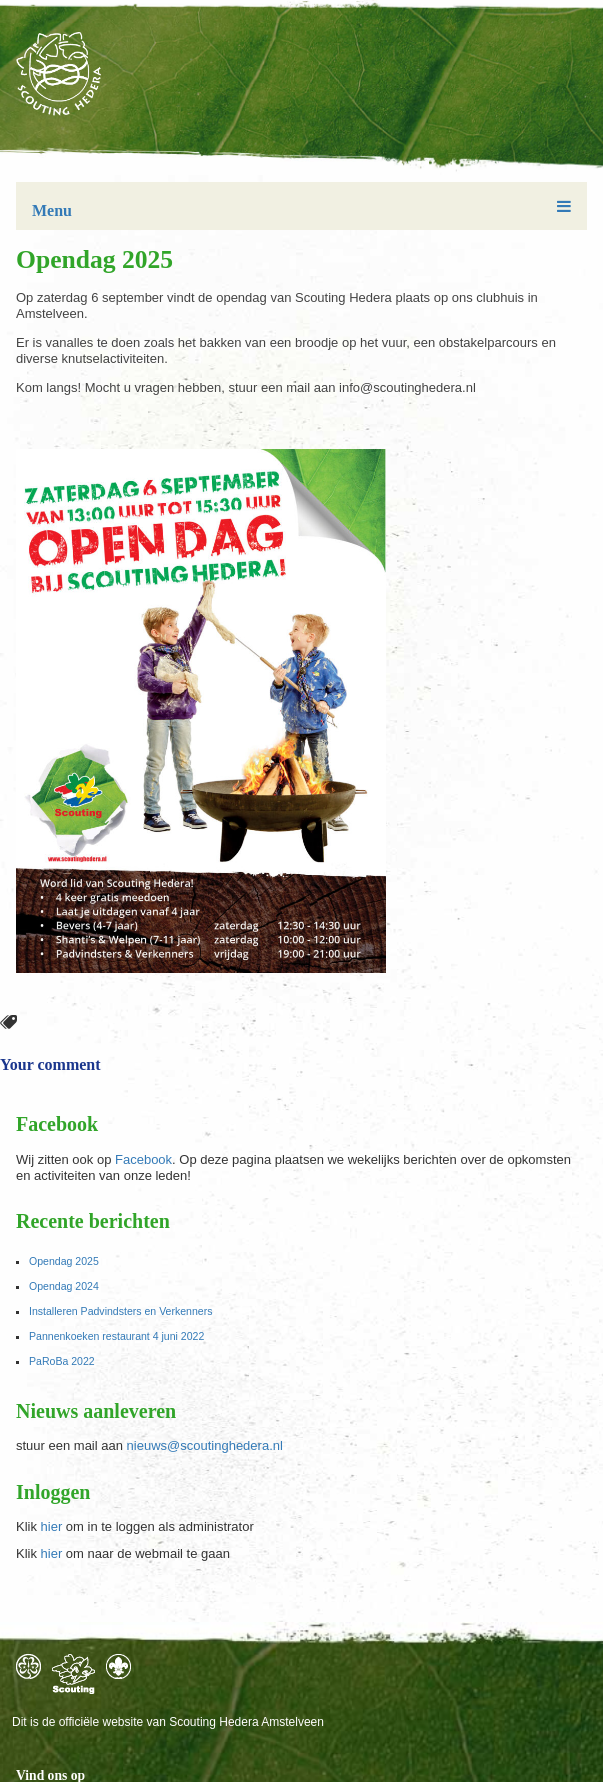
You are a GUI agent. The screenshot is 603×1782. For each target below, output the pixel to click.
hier (52, 1526)
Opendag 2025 (64, 1261)
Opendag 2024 (64, 1286)
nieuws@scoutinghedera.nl (205, 1445)
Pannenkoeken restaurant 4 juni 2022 (116, 1336)
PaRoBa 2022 (62, 1361)
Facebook (143, 1159)
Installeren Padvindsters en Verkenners (121, 1311)
